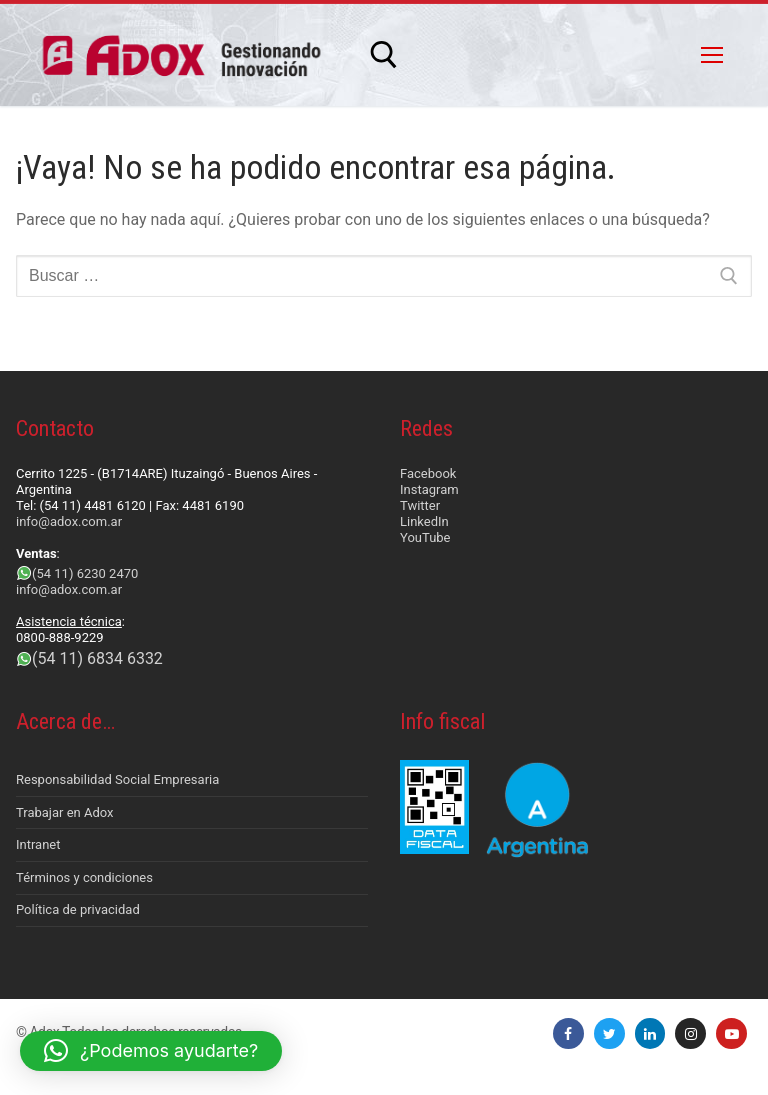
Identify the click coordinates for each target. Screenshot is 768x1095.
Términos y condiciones (84, 877)
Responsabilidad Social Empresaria (117, 779)
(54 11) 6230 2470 (85, 573)
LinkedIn (424, 521)
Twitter (420, 505)
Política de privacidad (78, 909)
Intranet (38, 844)
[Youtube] (731, 1033)
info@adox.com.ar (69, 521)
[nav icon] (712, 55)
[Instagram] (690, 1033)
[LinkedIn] (650, 1033)
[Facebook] (568, 1033)
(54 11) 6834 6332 (97, 658)
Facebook (428, 473)
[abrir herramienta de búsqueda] (384, 55)
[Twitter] (609, 1033)
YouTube (425, 537)
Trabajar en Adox (65, 812)
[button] (151, 1051)
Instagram (429, 489)
